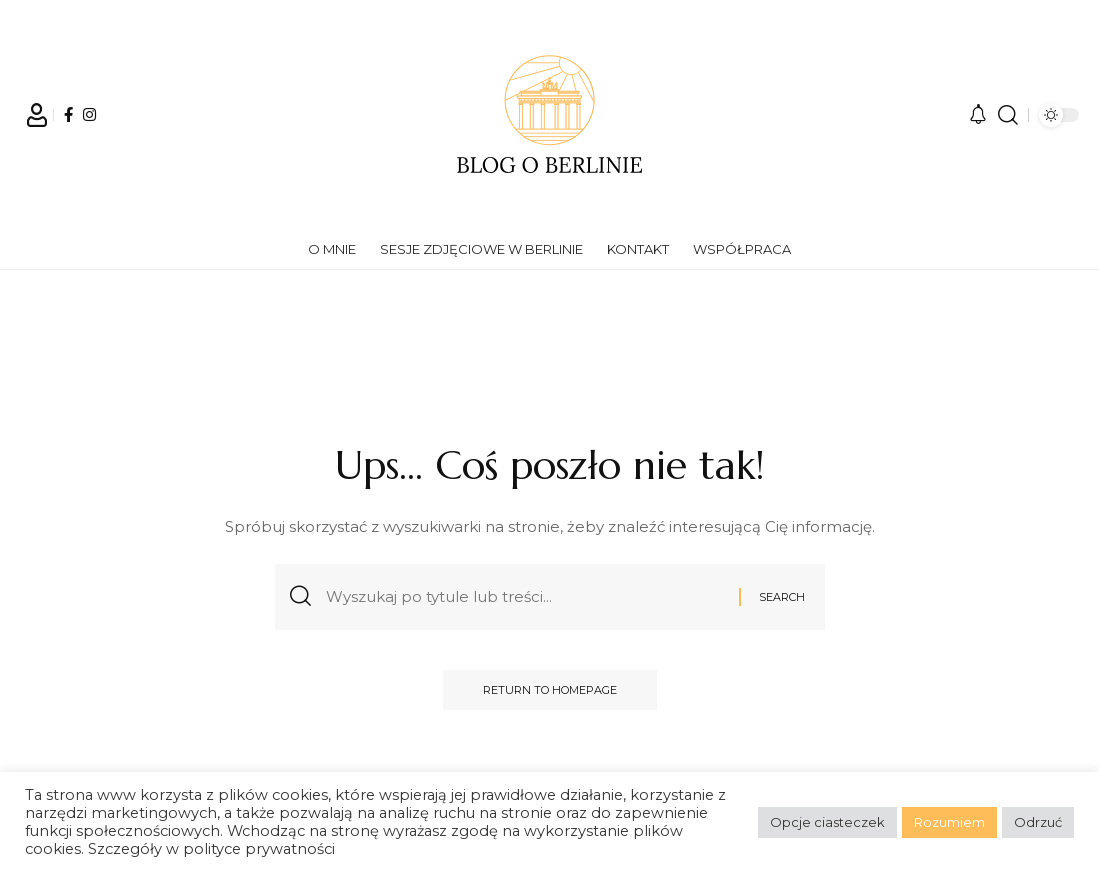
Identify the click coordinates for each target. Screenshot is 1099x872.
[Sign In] (37, 115)
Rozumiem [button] (949, 822)
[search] (1008, 115)
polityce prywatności (259, 849)
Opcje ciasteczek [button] (827, 822)
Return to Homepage (550, 690)
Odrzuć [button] (1038, 822)
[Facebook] (68, 114)
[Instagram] (89, 114)
